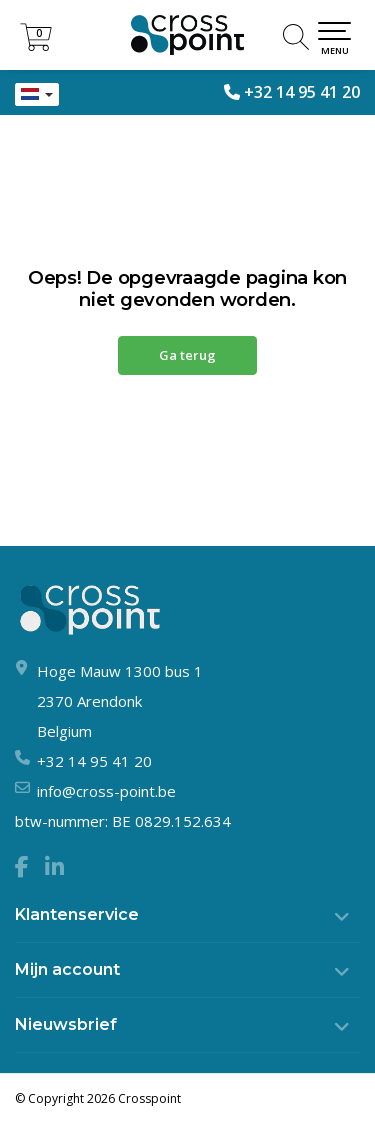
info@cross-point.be (106, 791)
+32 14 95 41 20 (302, 92)
